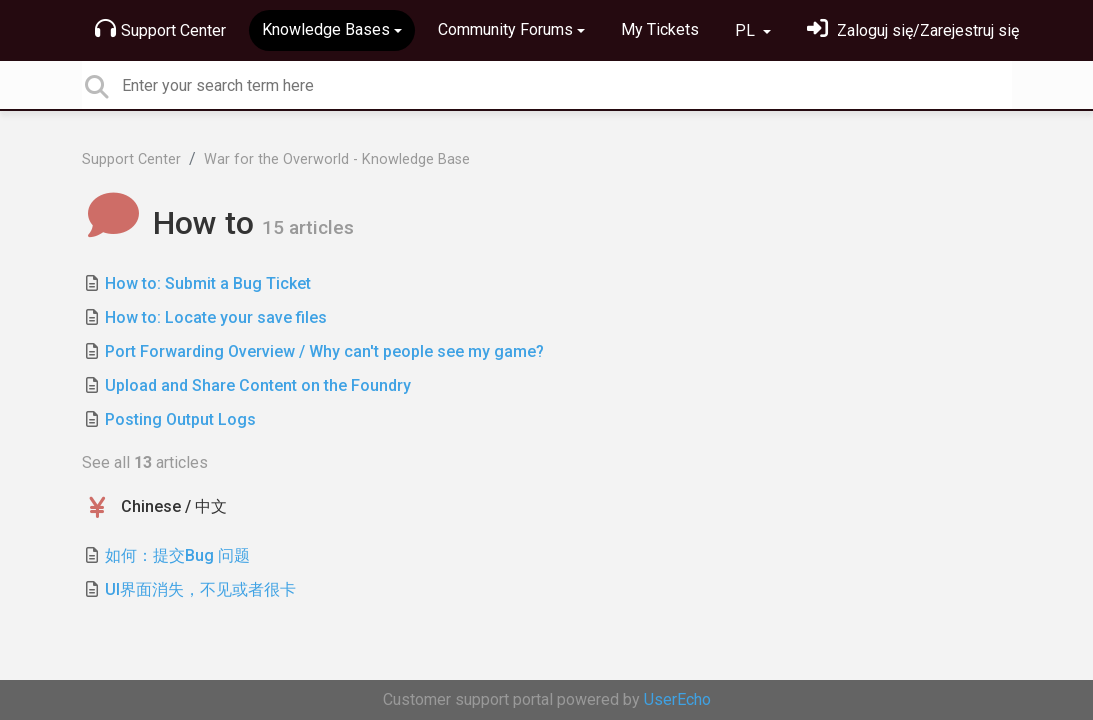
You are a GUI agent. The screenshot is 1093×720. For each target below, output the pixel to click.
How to (172, 223)
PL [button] (747, 30)
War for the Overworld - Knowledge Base (337, 159)
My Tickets (660, 29)
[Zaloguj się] (913, 30)
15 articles (308, 227)
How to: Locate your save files (216, 317)
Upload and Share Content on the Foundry (258, 385)
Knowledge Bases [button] (326, 29)
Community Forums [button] (505, 29)
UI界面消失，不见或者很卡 (200, 589)
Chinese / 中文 (174, 506)
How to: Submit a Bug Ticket (208, 283)
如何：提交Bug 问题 (177, 555)
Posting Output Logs (180, 419)
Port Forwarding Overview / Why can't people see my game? (324, 351)
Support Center (160, 29)
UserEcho (677, 699)
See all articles (145, 462)
